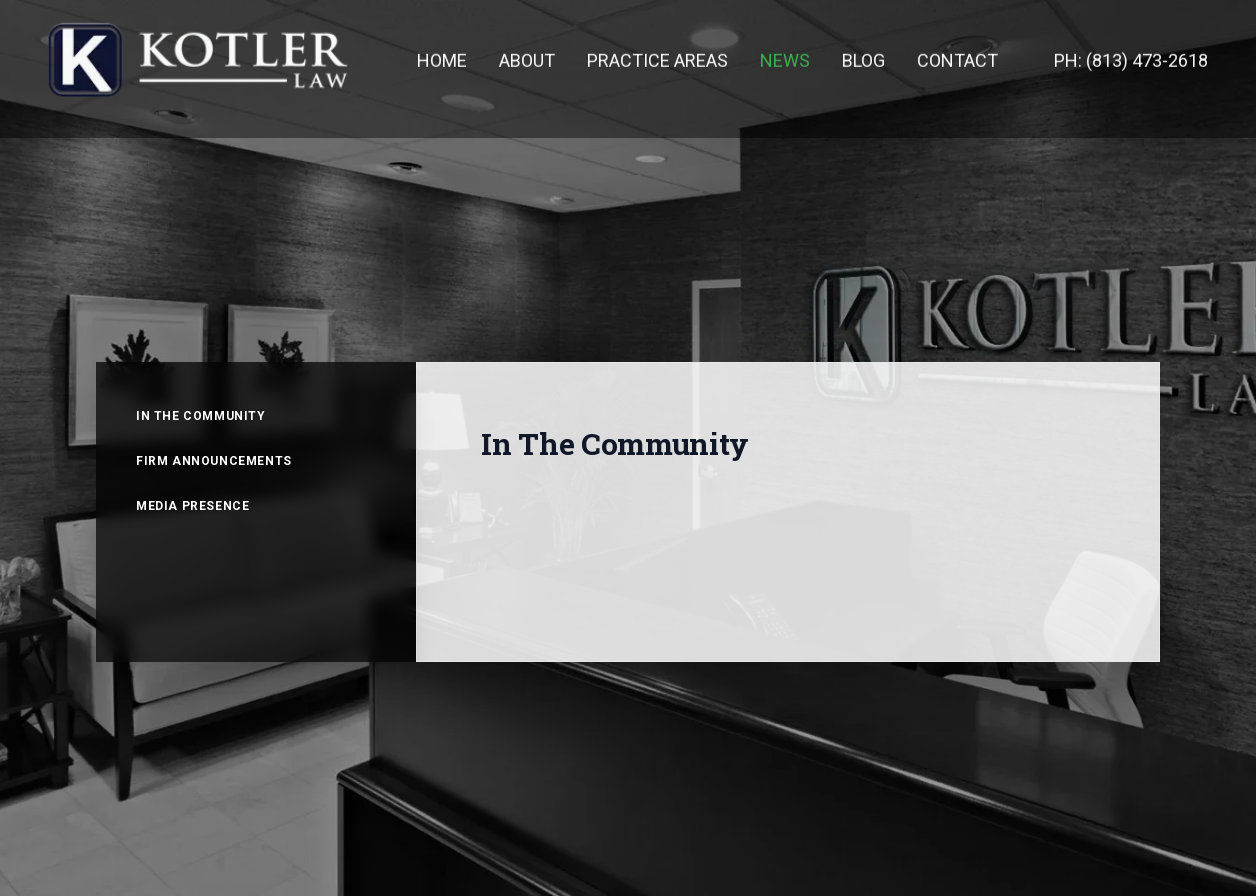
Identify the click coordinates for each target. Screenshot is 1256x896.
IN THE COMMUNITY (201, 416)
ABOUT (527, 59)
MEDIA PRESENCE (192, 506)
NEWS (785, 59)
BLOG (863, 59)
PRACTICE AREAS (657, 59)
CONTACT (957, 59)
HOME (442, 59)
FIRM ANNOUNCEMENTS (214, 461)
